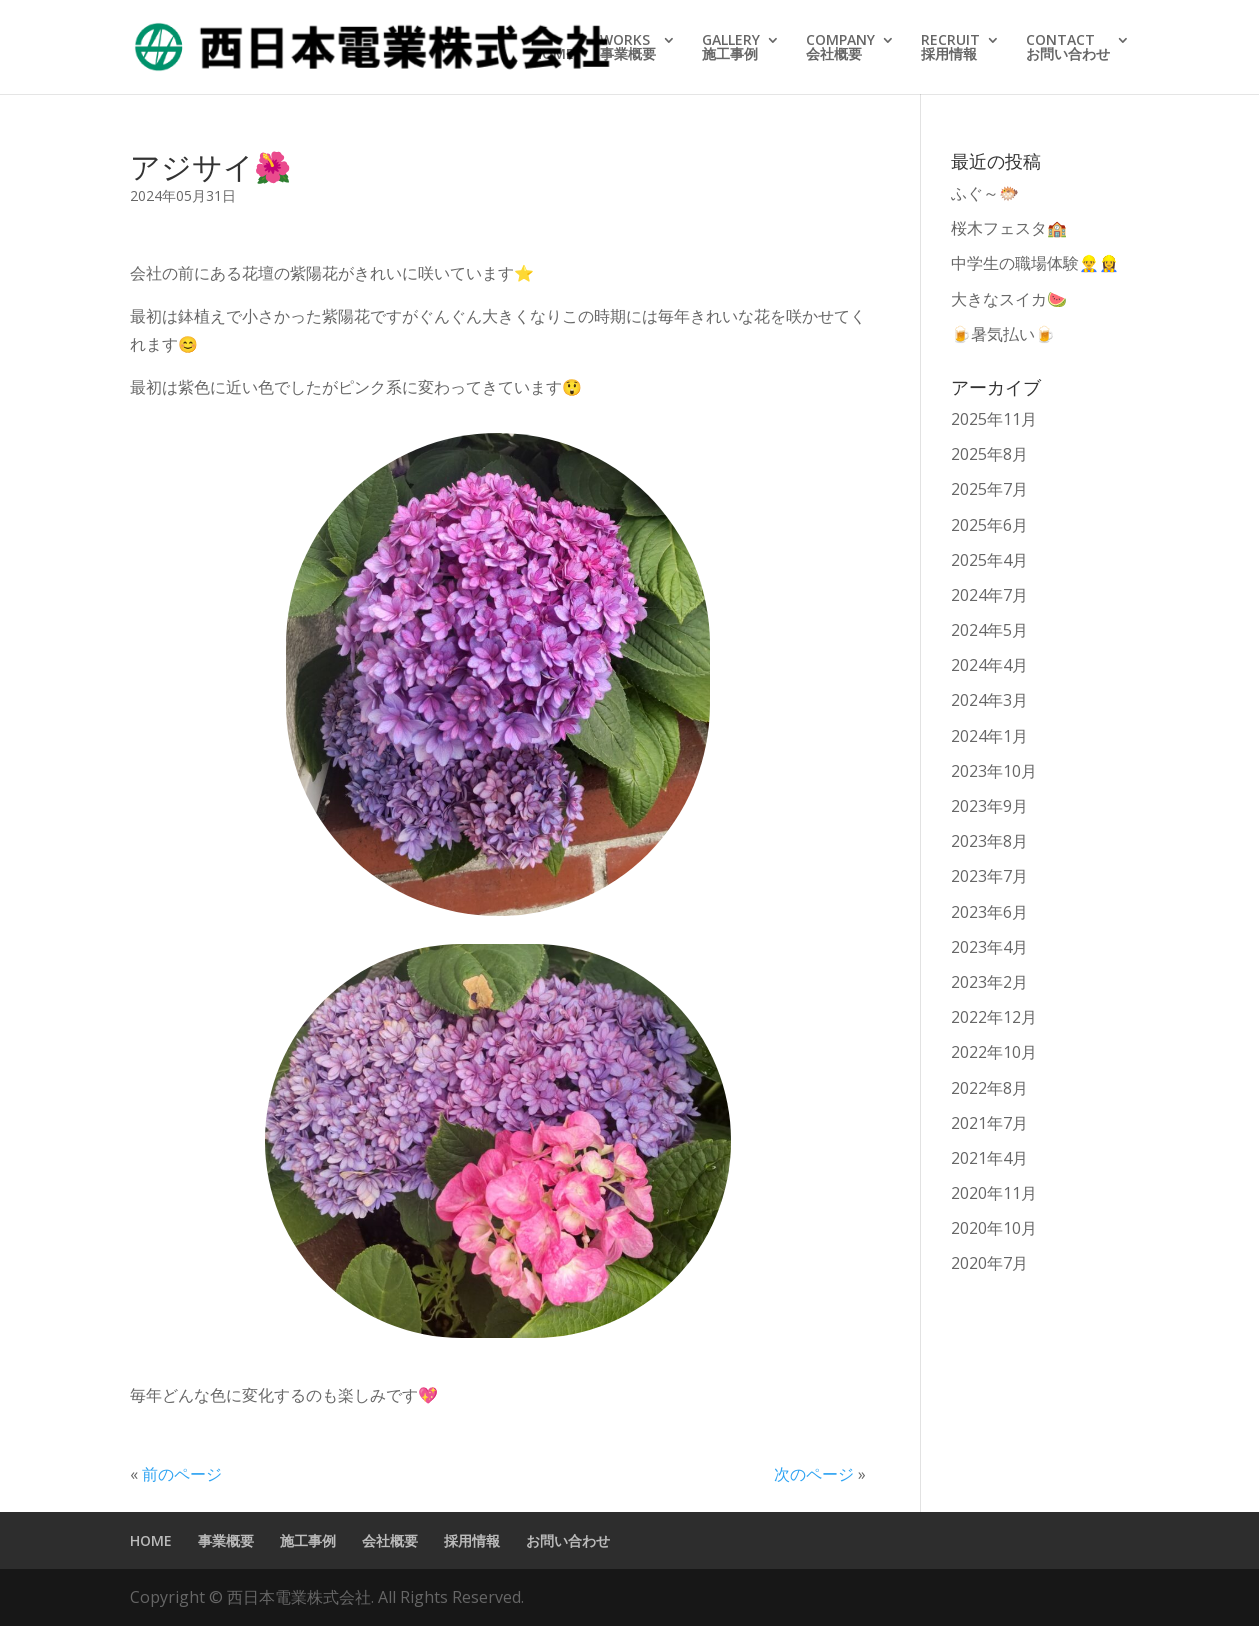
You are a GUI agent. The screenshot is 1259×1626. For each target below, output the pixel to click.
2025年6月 (989, 525)
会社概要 (390, 1540)
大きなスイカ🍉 (1009, 299)
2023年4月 (989, 947)
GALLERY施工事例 (731, 48)
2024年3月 (989, 700)
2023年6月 (989, 912)
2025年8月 (989, 454)
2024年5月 (989, 630)
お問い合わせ (568, 1540)
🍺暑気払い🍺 (1003, 334)
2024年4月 (989, 665)
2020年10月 (994, 1228)
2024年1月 (989, 736)
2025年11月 (994, 419)
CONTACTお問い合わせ (1068, 48)
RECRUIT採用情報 (950, 48)
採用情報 (472, 1540)
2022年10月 (994, 1052)
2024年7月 (989, 595)
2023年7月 (989, 876)
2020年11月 (994, 1193)
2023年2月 (989, 982)
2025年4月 (989, 560)
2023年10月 (994, 771)
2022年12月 (994, 1017)
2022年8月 (989, 1088)
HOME (553, 55)
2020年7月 (989, 1263)
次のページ (814, 1474)
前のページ (182, 1474)
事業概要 (226, 1540)
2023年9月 (989, 806)
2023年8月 (989, 841)
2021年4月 (989, 1158)
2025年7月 (989, 489)
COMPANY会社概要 (840, 48)
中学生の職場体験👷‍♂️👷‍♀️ (1035, 263)
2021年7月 (989, 1123)
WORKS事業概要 (628, 48)
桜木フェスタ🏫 (1009, 228)
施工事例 (308, 1540)
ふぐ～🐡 (993, 193)
